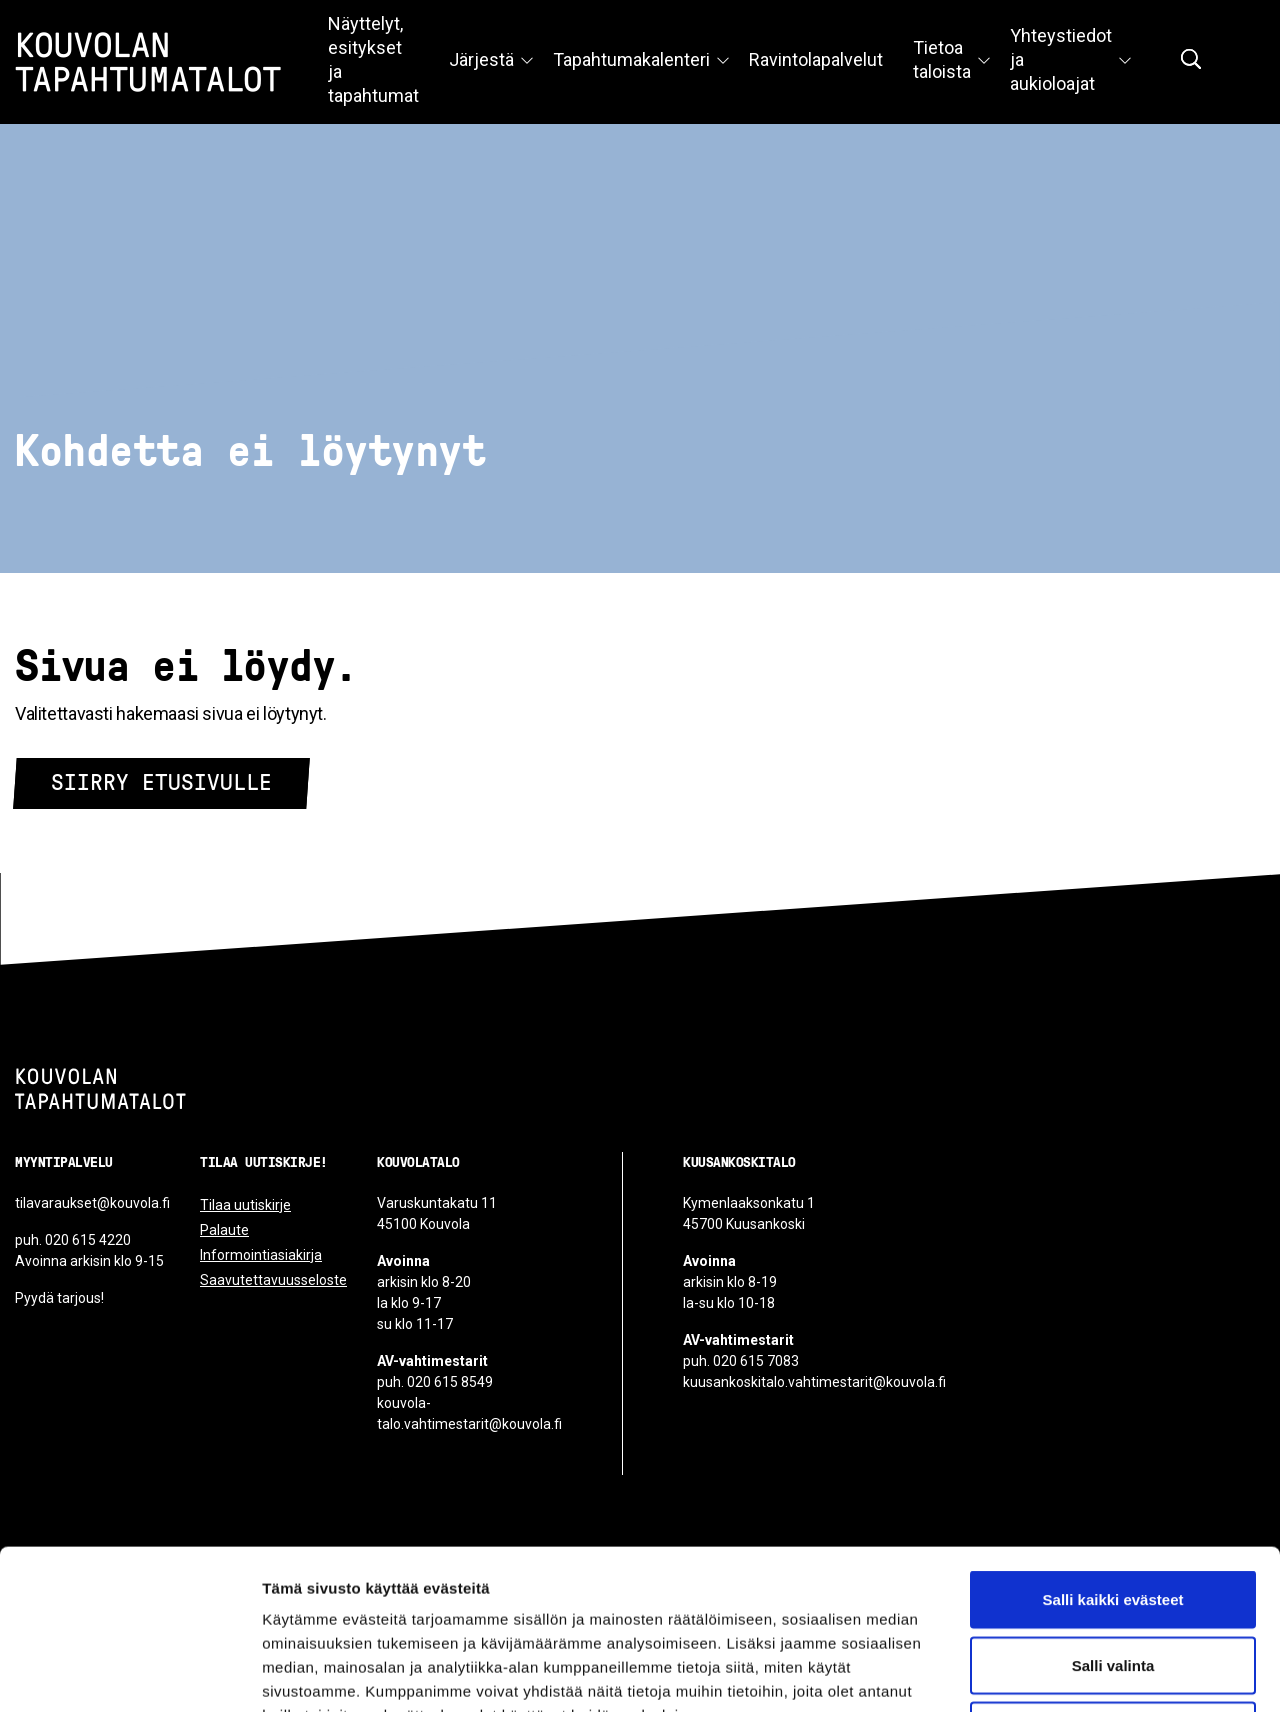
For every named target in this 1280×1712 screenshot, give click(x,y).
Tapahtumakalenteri (631, 59)
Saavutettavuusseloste (273, 1280)
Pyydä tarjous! (59, 1298)
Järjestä (481, 59)
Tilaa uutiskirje (245, 1205)
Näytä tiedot (1069, 1672)
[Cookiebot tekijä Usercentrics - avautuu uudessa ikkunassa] (129, 1673)
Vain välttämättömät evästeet (1113, 1580)
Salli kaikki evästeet (1113, 1449)
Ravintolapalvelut (816, 59)
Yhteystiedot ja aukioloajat (1061, 59)
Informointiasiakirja (261, 1255)
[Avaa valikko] (527, 62)
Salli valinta (1113, 1515)
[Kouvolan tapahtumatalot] (100, 1089)
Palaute (224, 1230)
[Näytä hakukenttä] (1191, 59)
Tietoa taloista (942, 59)
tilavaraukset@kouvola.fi (92, 1203)
